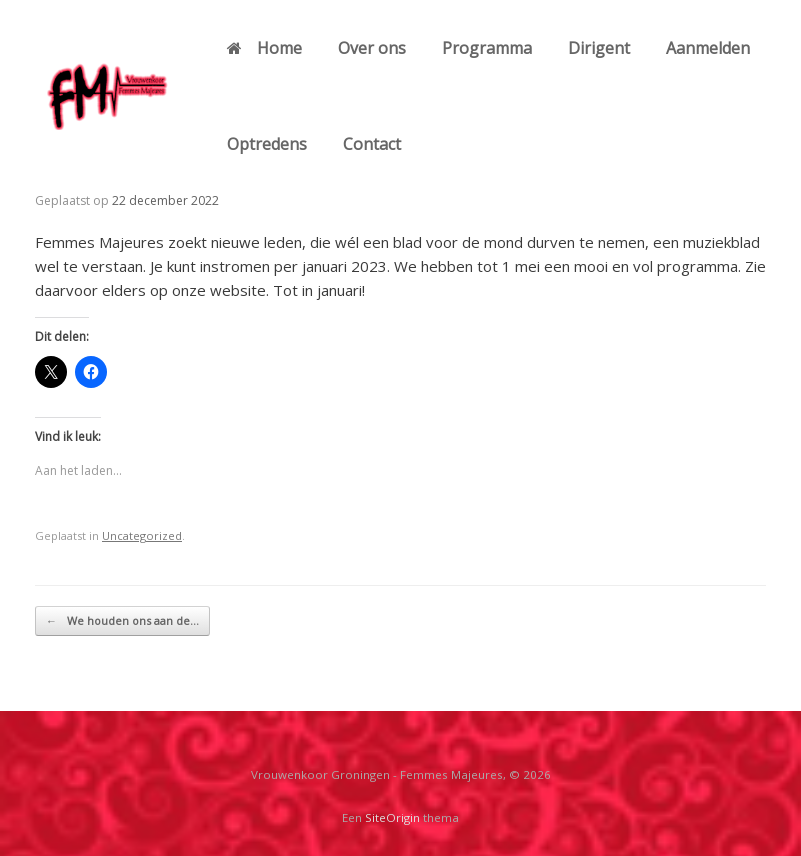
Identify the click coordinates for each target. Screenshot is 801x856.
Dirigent (599, 48)
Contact (372, 144)
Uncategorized (142, 535)
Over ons (372, 48)
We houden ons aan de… (122, 621)
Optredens (267, 144)
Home (264, 48)
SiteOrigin (392, 817)
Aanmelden (708, 48)
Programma (487, 48)
